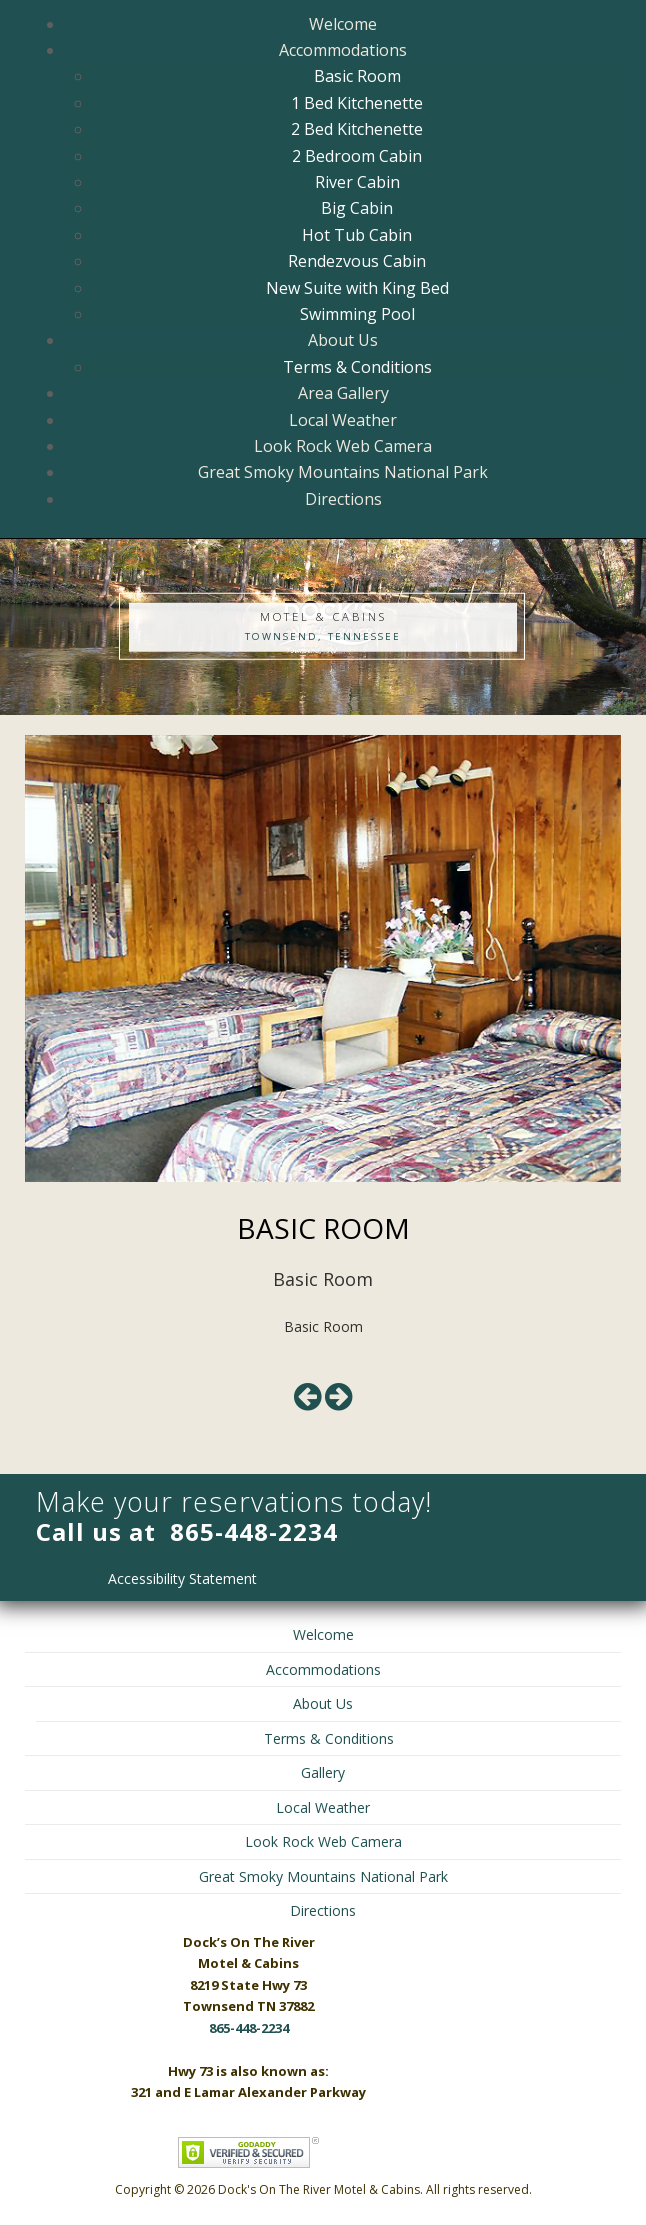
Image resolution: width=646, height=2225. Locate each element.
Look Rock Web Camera (343, 446)
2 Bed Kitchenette (357, 129)
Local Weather (343, 420)
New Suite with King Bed (357, 288)
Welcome (343, 24)
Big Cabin (357, 208)
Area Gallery (343, 393)
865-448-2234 (254, 1531)
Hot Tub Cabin (357, 235)
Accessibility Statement (182, 1578)
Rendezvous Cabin (357, 261)
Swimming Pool (357, 314)
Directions (343, 499)
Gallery (323, 1772)
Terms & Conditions (357, 367)
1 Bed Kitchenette (357, 103)
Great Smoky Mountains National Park (343, 472)
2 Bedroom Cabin (357, 156)
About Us (343, 340)
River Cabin (357, 182)
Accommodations (343, 50)
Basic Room (357, 76)
